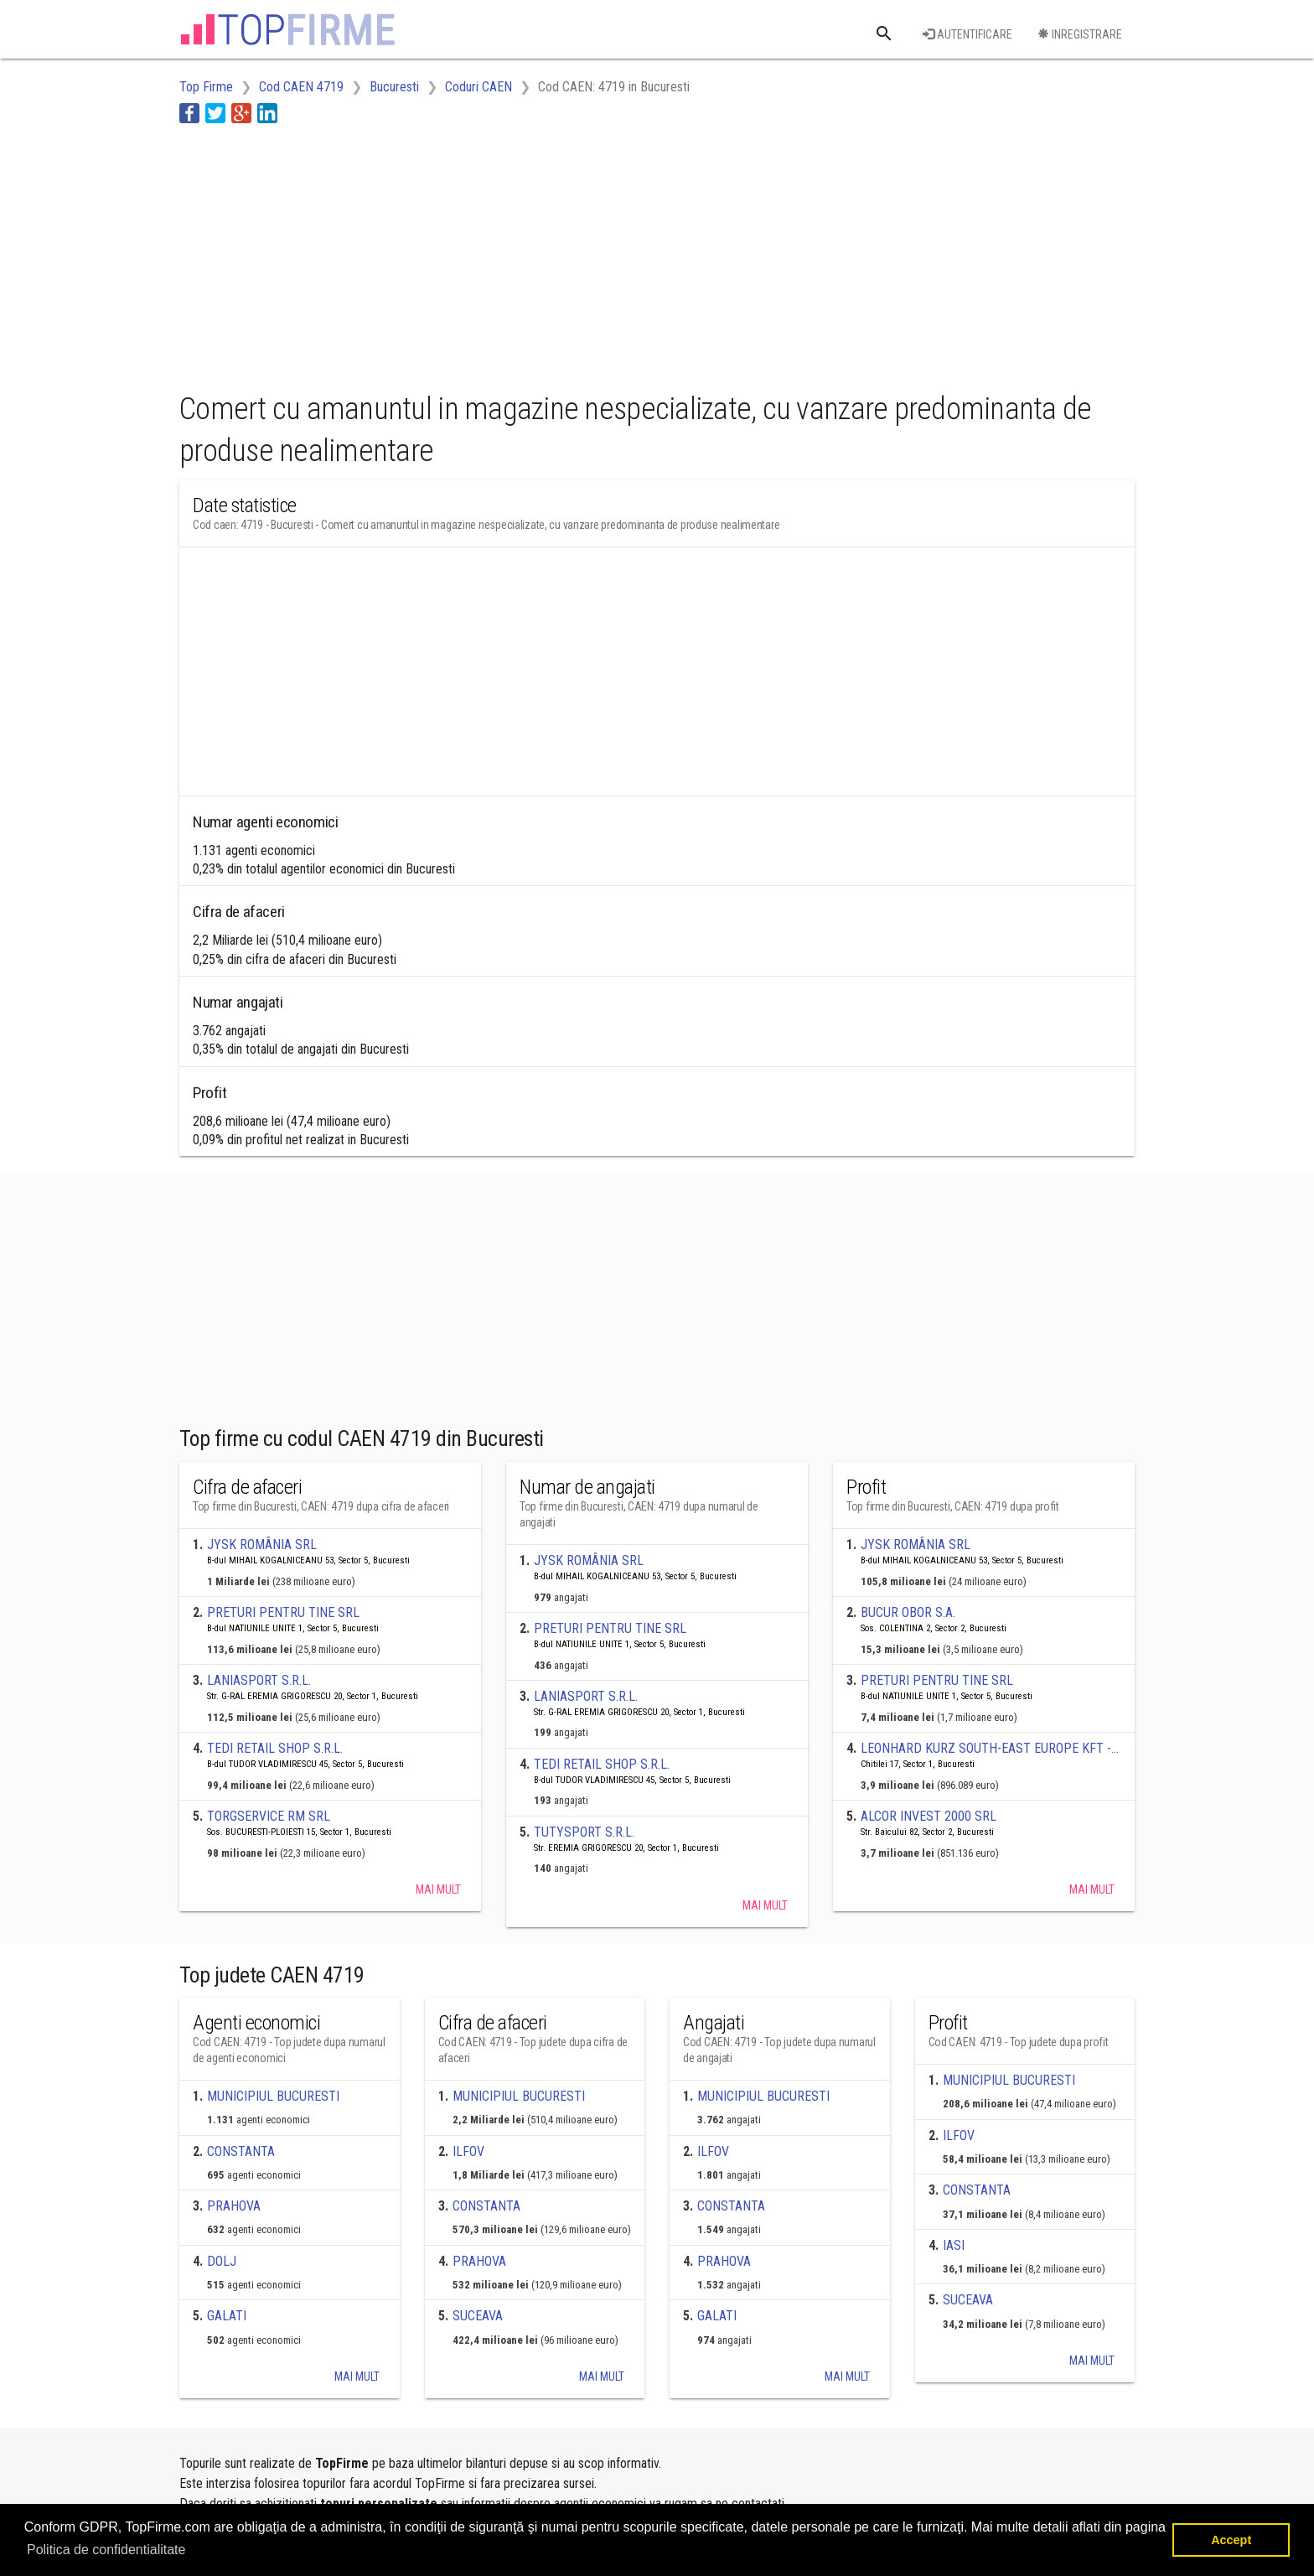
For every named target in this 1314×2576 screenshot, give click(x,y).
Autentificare (967, 34)
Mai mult (438, 1889)
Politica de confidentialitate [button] (106, 2549)
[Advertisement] (484, 254)
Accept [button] (1231, 2540)
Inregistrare (1079, 34)
